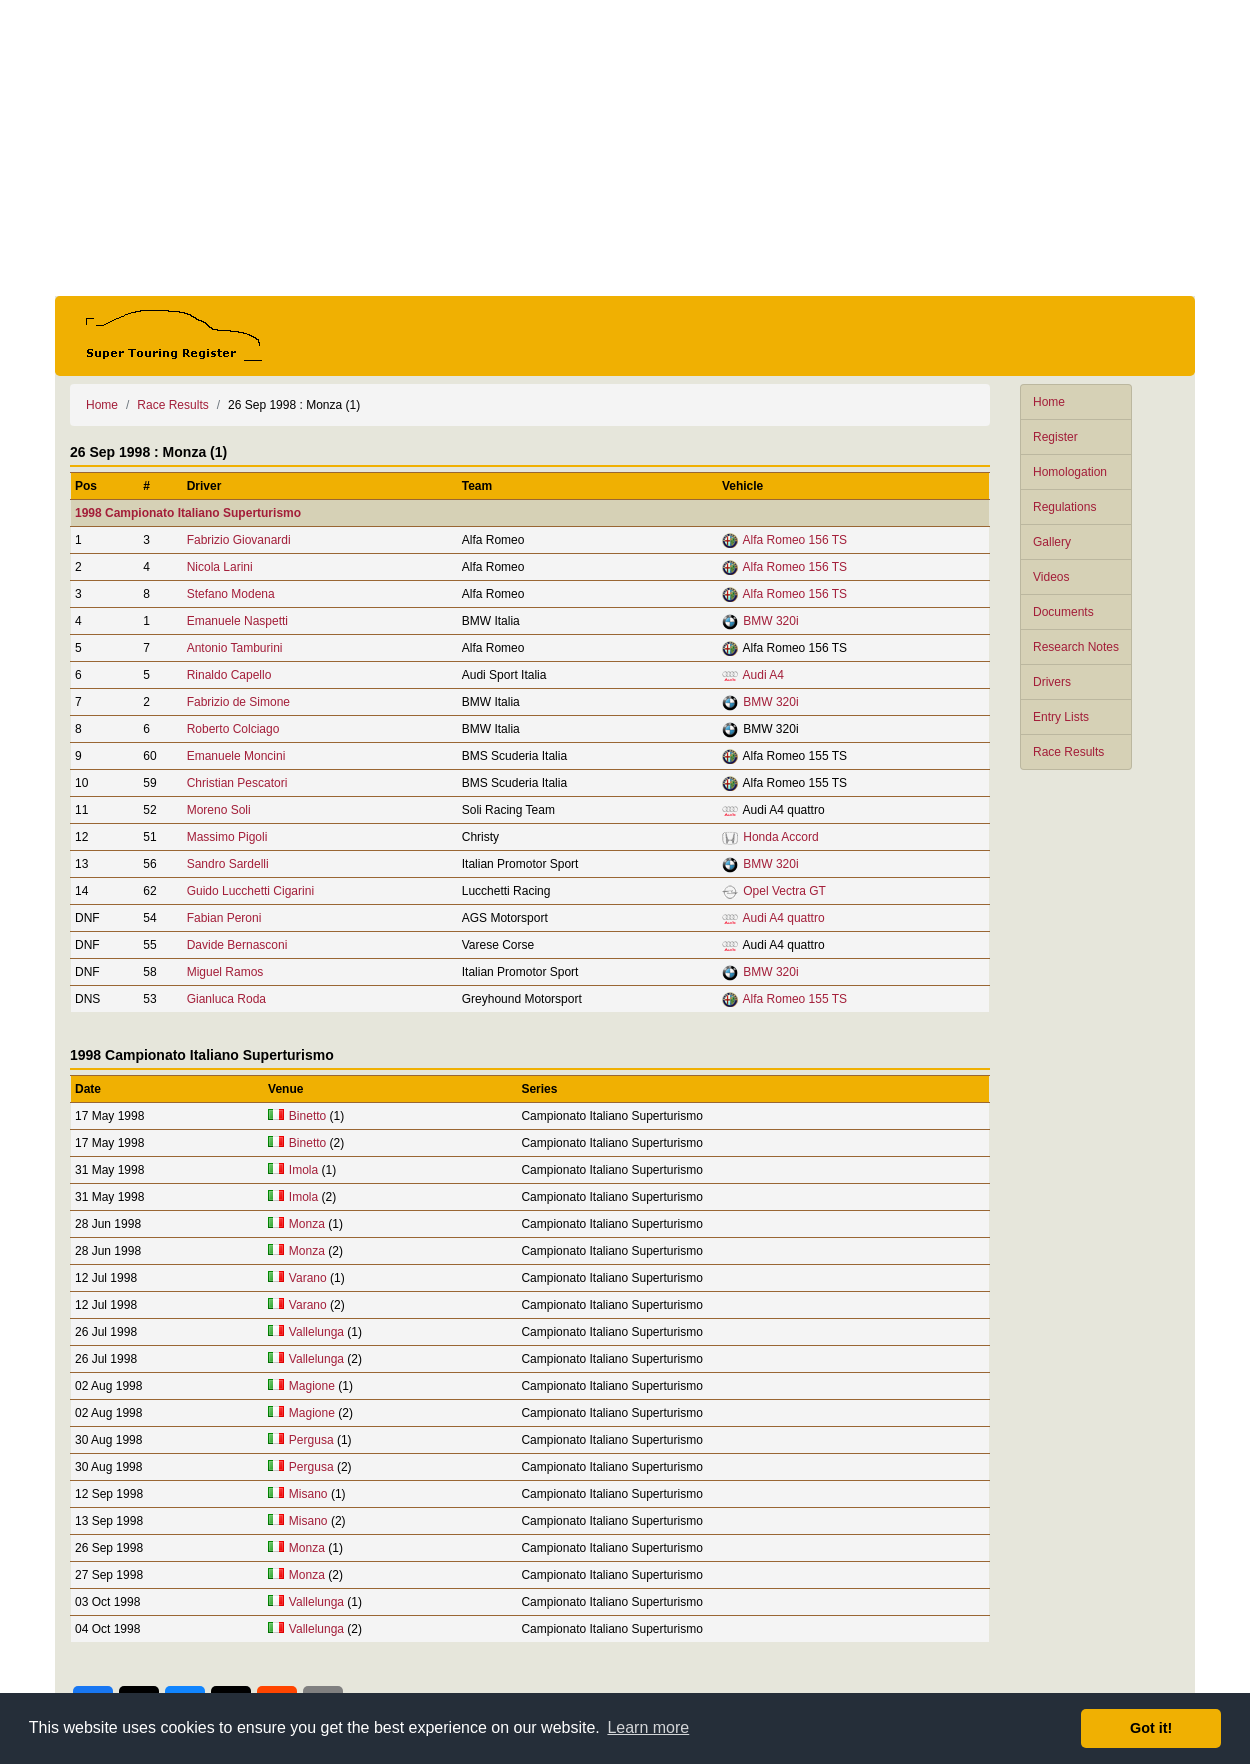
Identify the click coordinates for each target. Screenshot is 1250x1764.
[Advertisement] (625, 148)
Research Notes (1076, 647)
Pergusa (311, 1440)
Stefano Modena (231, 594)
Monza (307, 1224)
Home (1049, 402)
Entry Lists (1061, 717)
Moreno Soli (219, 810)
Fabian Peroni (224, 918)
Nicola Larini (220, 567)
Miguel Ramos (225, 972)
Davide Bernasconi (237, 945)
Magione (312, 1386)
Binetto (307, 1116)
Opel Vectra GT (784, 891)
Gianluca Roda (226, 999)
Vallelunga (316, 1332)
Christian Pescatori (237, 783)
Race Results (1068, 752)
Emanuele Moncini (236, 756)
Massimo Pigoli (227, 837)
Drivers (1052, 682)
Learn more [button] (648, 1727)
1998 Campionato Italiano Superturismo (188, 513)
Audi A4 (763, 675)
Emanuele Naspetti (237, 621)
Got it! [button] (1151, 1728)
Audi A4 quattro (784, 918)
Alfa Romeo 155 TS (795, 999)
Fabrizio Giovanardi (239, 540)
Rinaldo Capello (229, 675)
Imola (303, 1170)
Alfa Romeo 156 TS (795, 540)
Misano (308, 1494)
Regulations (1064, 507)
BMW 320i (770, 621)
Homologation (1070, 472)
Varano (308, 1278)
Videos (1051, 577)
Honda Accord (780, 837)
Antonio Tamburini (235, 648)
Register (1055, 437)
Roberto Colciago (233, 729)
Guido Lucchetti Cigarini (250, 891)
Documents (1063, 612)
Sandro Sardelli (228, 864)
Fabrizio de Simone (238, 702)
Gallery (1052, 542)
